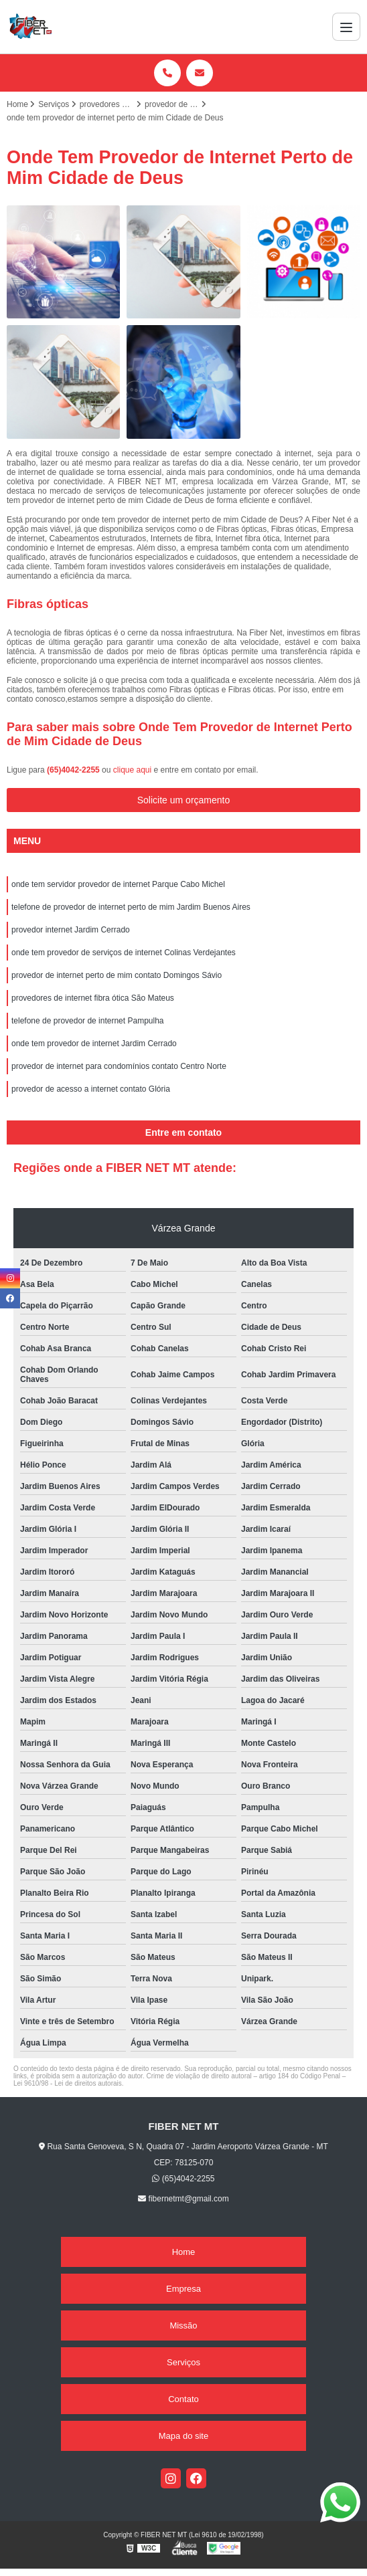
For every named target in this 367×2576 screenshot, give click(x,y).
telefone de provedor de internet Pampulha (87, 1020)
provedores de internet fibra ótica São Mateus (92, 998)
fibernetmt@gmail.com (183, 2198)
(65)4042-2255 (74, 770)
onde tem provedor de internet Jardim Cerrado (94, 1043)
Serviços (183, 2362)
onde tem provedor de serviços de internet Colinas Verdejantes (123, 952)
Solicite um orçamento (183, 800)
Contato (183, 2399)
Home (184, 2252)
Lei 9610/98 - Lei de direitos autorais (67, 2083)
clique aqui (132, 770)
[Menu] (346, 27)
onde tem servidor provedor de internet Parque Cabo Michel (118, 884)
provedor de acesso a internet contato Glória (90, 1089)
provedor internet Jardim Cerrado (70, 929)
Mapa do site (183, 2436)
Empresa (183, 2289)
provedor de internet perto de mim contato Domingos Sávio (116, 975)
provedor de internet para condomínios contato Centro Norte (118, 1066)
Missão (183, 2325)
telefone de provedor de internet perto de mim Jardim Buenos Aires (130, 907)
